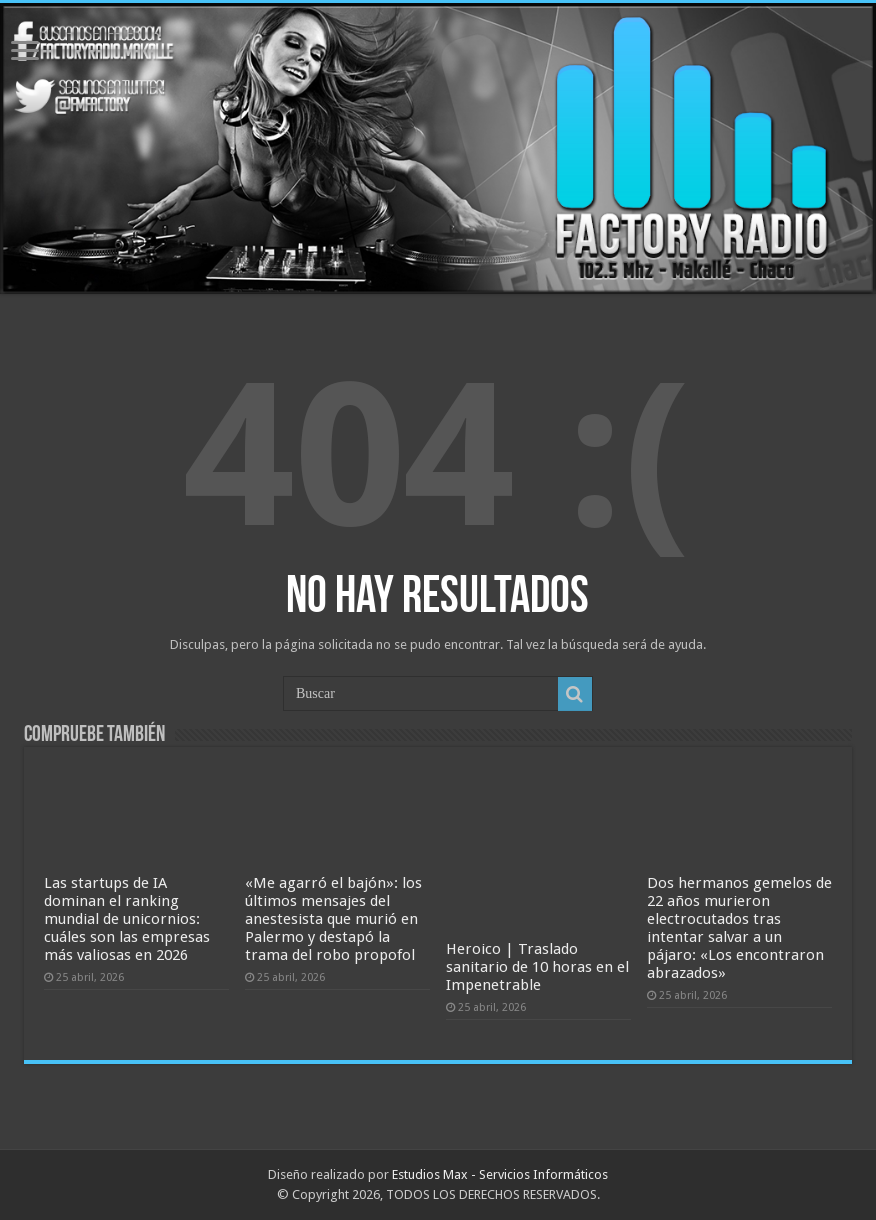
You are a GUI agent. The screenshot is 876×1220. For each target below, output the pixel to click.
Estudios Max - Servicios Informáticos (500, 1174)
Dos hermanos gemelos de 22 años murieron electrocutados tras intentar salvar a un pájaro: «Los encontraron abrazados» (739, 928)
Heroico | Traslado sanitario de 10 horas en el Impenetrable (537, 967)
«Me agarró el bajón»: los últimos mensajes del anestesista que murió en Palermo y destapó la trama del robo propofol (333, 919)
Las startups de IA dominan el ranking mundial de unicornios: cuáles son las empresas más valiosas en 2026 (127, 919)
